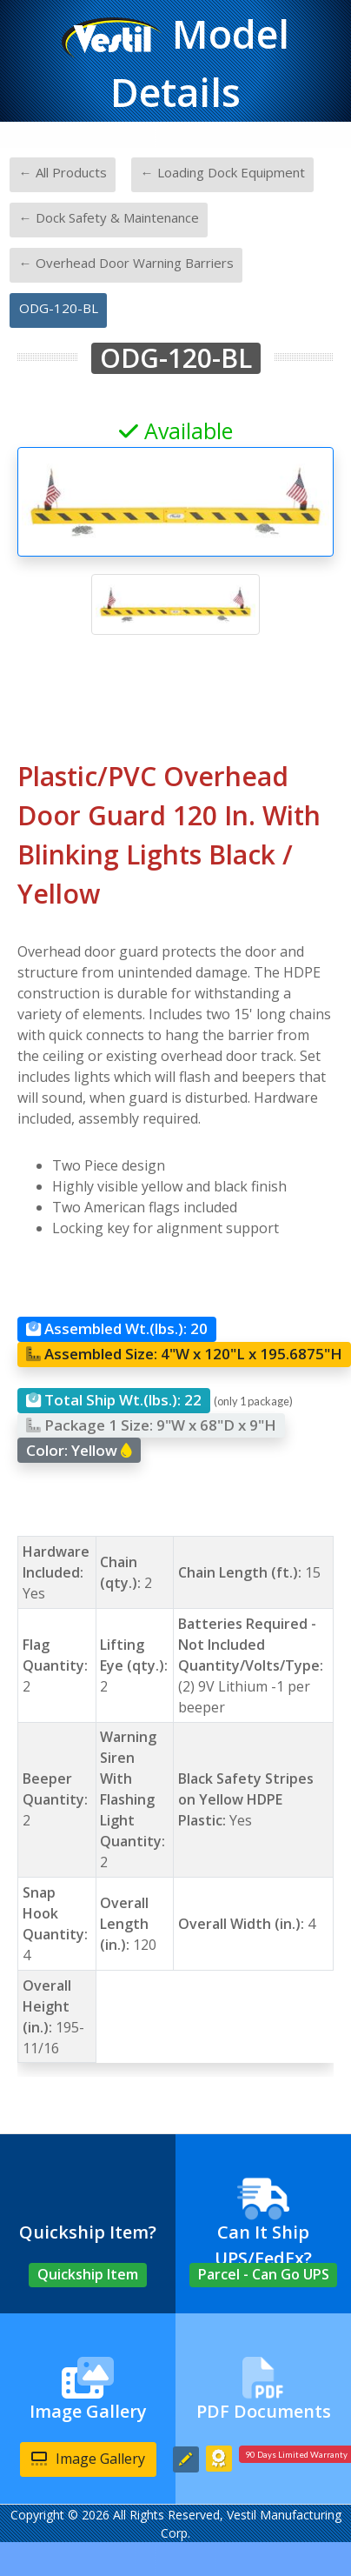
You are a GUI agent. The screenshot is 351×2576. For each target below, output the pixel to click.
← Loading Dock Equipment (223, 172)
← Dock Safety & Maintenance (109, 217)
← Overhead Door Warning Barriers (126, 262)
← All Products (63, 172)
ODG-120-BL (58, 308)
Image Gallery (88, 2458)
